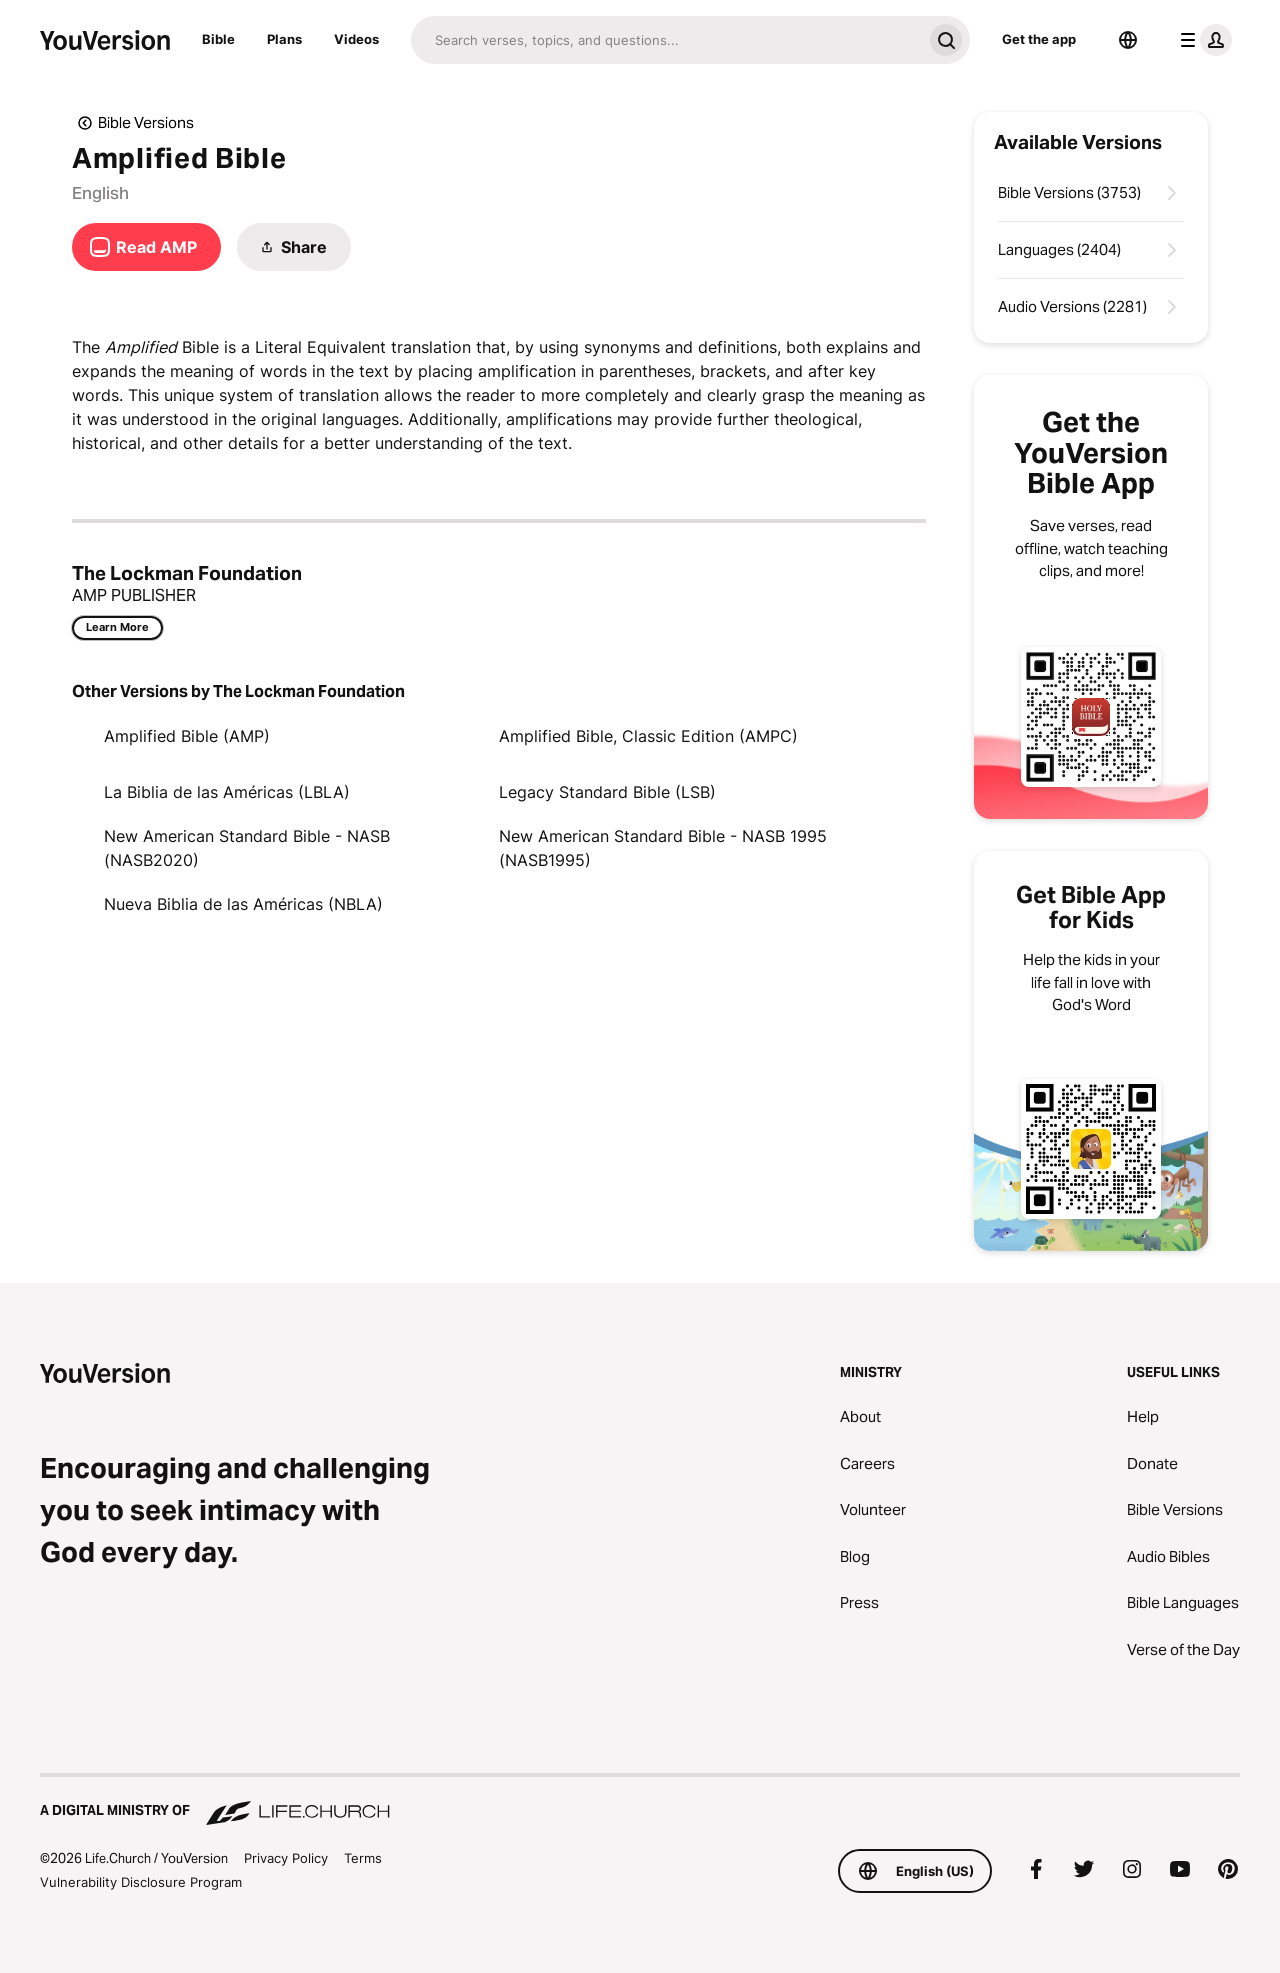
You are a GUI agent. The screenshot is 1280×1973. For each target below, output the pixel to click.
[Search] (666, 40)
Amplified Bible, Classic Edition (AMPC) (648, 736)
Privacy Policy (286, 1858)
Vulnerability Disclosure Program (141, 1882)
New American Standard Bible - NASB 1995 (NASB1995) (663, 848)
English (100, 193)
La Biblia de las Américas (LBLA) (227, 792)
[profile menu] (1202, 40)
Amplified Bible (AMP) (187, 736)
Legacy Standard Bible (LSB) (607, 792)
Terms (363, 1858)
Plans (284, 39)
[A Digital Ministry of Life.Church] (640, 1801)
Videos (356, 39)
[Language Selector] (1128, 40)
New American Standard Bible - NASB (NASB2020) (247, 848)
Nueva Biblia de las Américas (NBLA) (243, 904)
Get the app (1039, 39)
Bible (218, 39)
